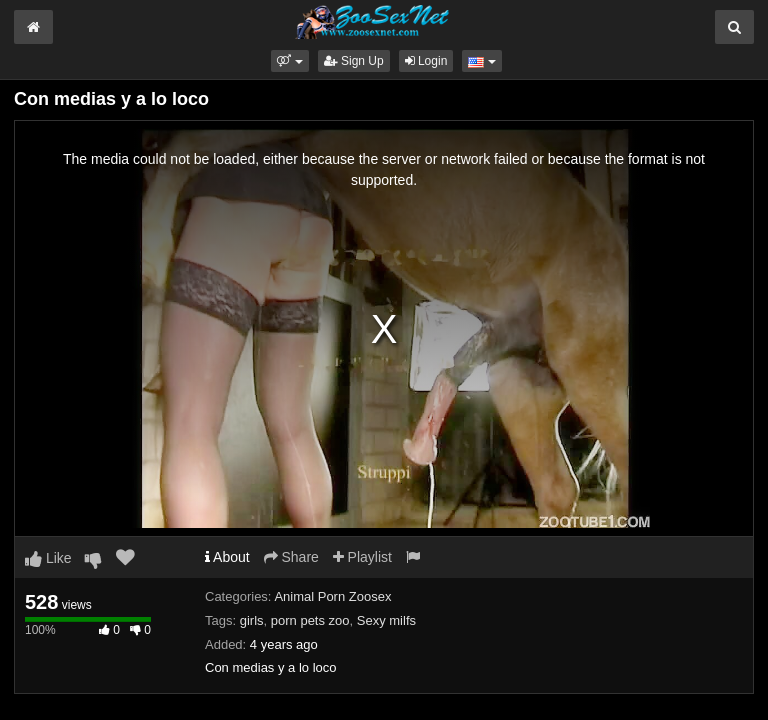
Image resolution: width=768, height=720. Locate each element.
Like (48, 558)
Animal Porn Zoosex (332, 596)
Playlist (362, 557)
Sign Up (354, 61)
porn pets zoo (310, 620)
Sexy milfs (386, 620)
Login (426, 61)
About (227, 557)
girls (252, 620)
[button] (289, 61)
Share (291, 557)
